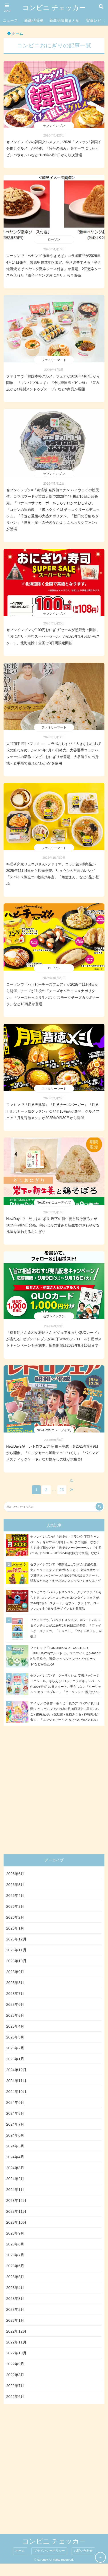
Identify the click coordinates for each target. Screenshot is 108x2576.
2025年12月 (16, 1939)
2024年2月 (15, 2179)
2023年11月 (16, 2211)
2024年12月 (16, 2070)
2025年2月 (15, 2048)
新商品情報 (33, 20)
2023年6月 (15, 2266)
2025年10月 (16, 1961)
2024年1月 (15, 2190)
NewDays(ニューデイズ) (54, 1202)
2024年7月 (15, 2124)
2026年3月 (15, 1906)
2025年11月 (16, 1950)
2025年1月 (15, 2059)
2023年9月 (15, 2233)
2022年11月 (16, 2342)
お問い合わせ (83, 2550)
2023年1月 (15, 2320)
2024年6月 (15, 2135)
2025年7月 (15, 1994)
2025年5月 (15, 2015)
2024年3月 (15, 2168)
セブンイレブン (54, 125)
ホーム (15, 33)
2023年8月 (15, 2244)
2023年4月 (15, 2288)
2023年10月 (16, 2222)
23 (62, 1490)
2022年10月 (16, 2353)
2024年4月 (15, 2157)
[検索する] (99, 1507)
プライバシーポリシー (49, 2550)
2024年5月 (15, 2146)
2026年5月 (15, 1885)
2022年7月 (15, 2386)
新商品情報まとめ (64, 20)
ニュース (10, 20)
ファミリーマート (54, 360)
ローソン (54, 239)
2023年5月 (15, 2277)
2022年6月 (15, 2397)
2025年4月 (15, 2026)
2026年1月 (15, 1928)
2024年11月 (16, 2081)
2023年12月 (16, 2201)
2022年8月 (15, 2375)
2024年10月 (16, 2092)
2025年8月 (15, 1983)
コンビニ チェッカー (54, 7)
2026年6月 (15, 1874)
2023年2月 (15, 2309)
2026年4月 (15, 1896)
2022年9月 (15, 2364)
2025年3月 (15, 2037)
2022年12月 (16, 2331)
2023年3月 (15, 2299)
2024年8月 (15, 2113)
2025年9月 (15, 1972)
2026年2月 (15, 1917)
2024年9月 (15, 2103)
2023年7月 (15, 2255)
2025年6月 (15, 2004)
